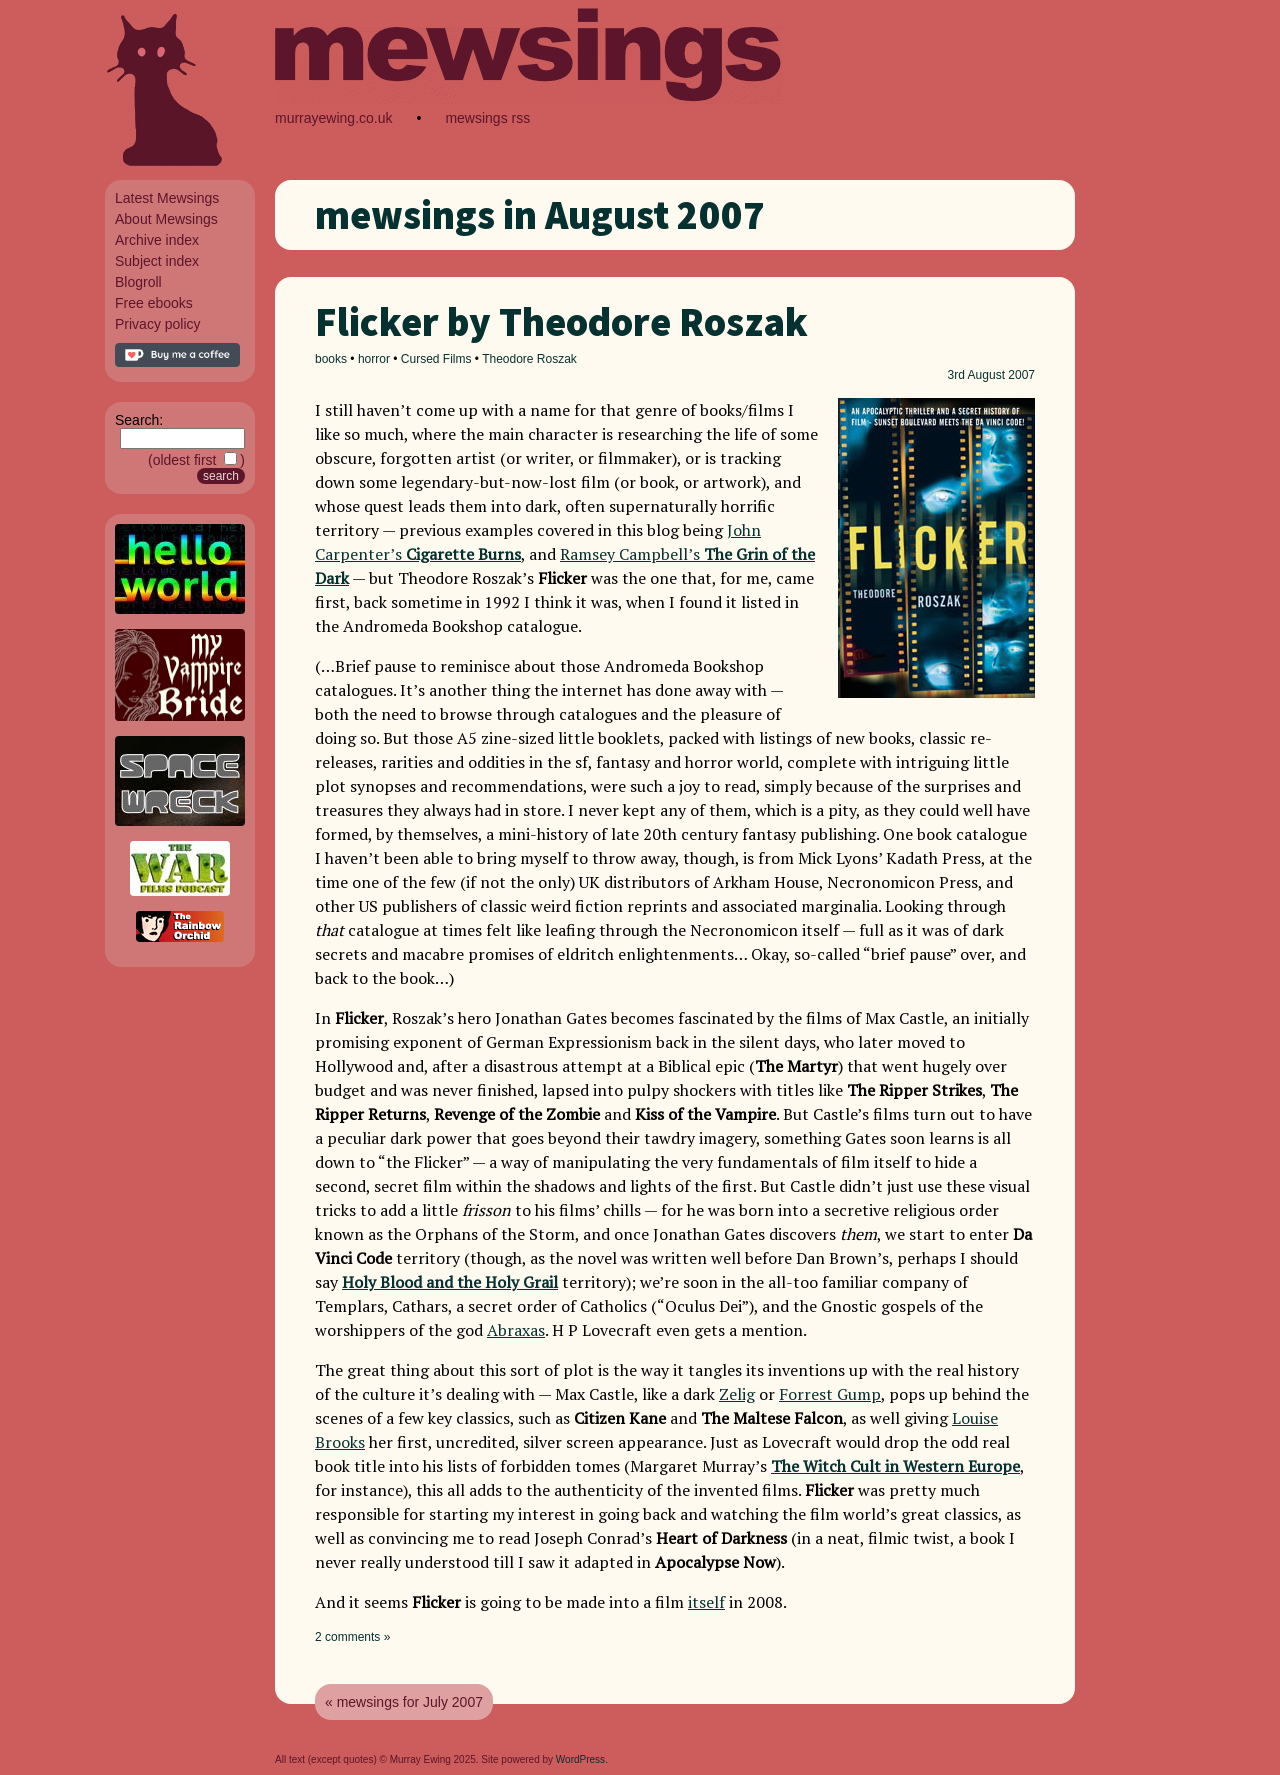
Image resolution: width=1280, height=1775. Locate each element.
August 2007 (1001, 375)
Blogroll (138, 282)
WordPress (580, 1759)
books (331, 359)
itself (706, 1602)
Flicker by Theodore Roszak (561, 322)
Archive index (157, 240)
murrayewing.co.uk (334, 118)
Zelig (737, 1394)
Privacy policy (158, 324)
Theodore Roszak (529, 359)
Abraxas (516, 1330)
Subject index (157, 261)
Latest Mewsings (167, 198)
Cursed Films (436, 359)
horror (374, 359)
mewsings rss (487, 118)
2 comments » (352, 1637)
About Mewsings (166, 219)
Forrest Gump (830, 1394)
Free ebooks (154, 303)
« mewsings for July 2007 (404, 1702)
